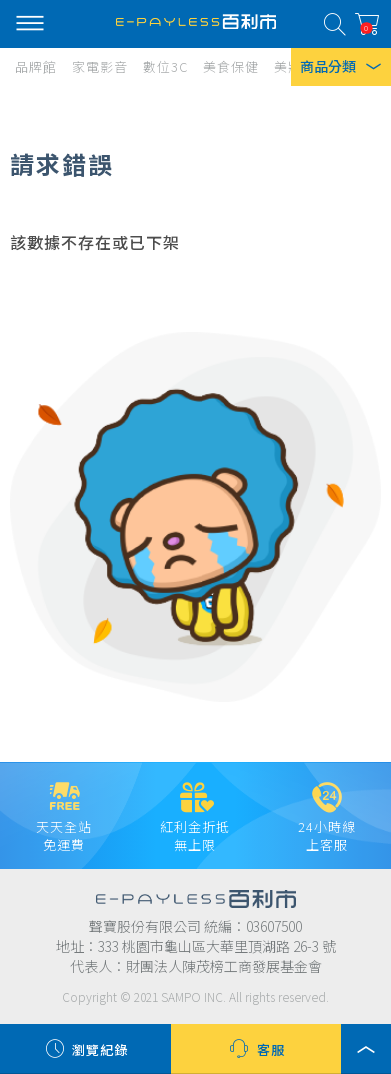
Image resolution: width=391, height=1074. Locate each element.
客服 (256, 1049)
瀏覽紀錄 (85, 1049)
